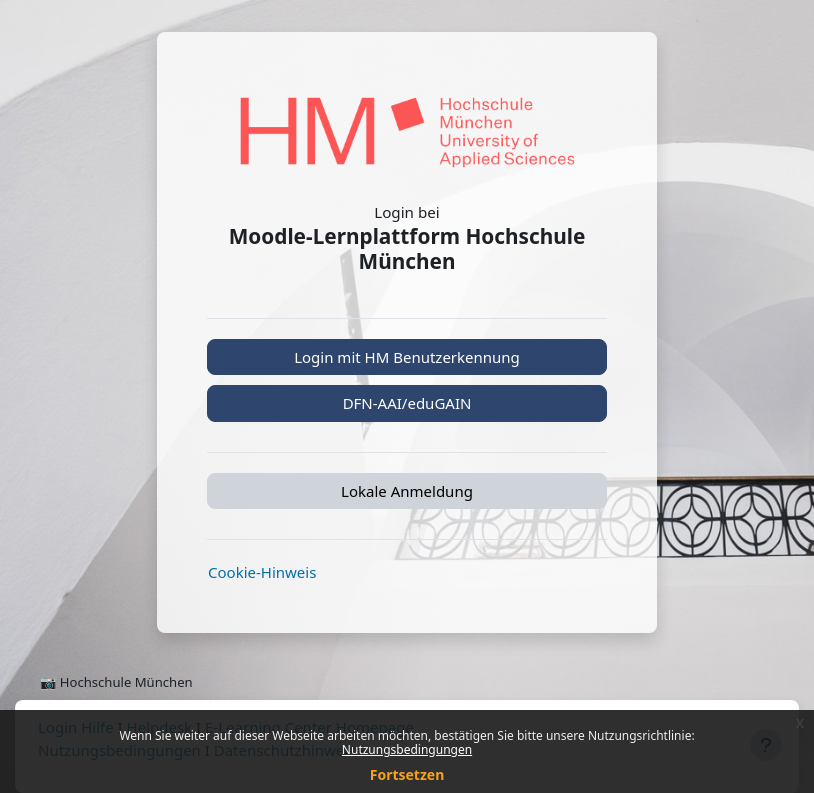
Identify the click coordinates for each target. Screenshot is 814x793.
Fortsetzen (407, 774)
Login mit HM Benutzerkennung (407, 357)
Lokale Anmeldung (407, 491)
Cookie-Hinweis (262, 572)
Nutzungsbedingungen (407, 749)
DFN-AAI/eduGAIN (407, 403)
